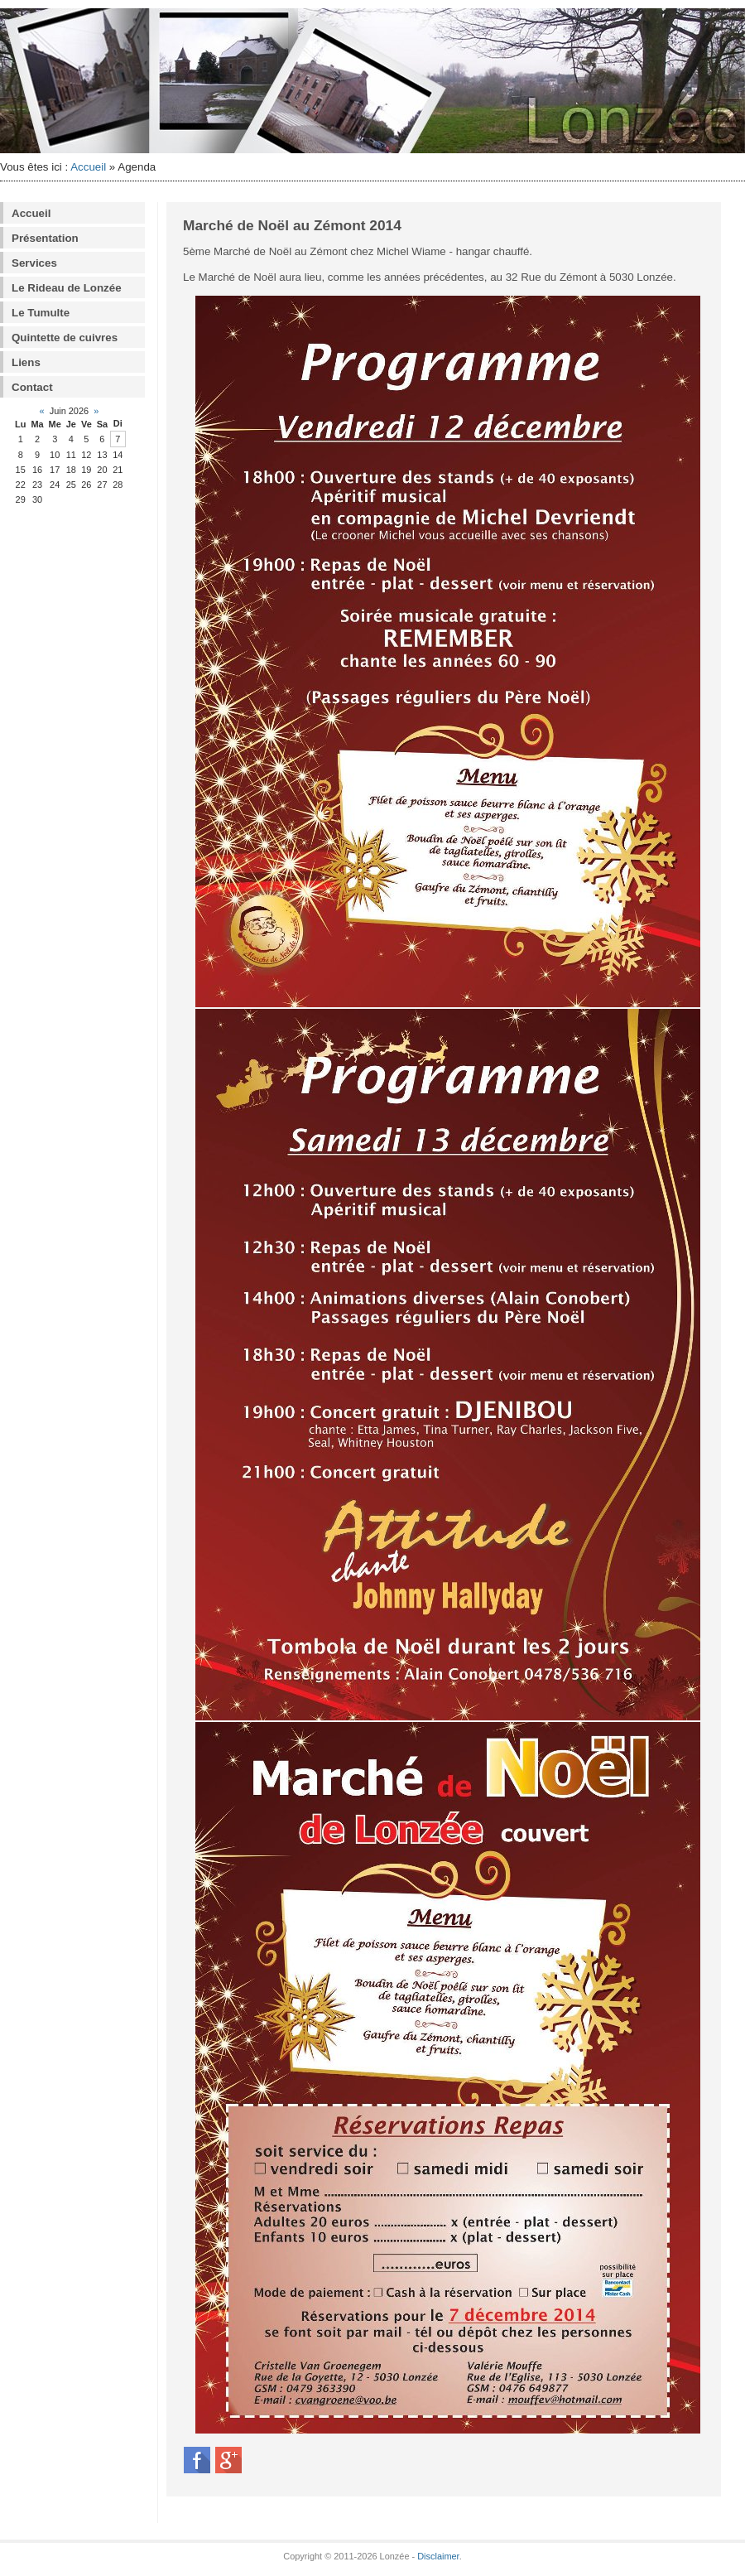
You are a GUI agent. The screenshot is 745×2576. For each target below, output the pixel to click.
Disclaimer (438, 2556)
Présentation (45, 238)
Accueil (88, 167)
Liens (26, 362)
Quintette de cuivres (65, 337)
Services (34, 263)
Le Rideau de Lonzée (67, 288)
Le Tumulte (41, 312)
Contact (32, 387)
